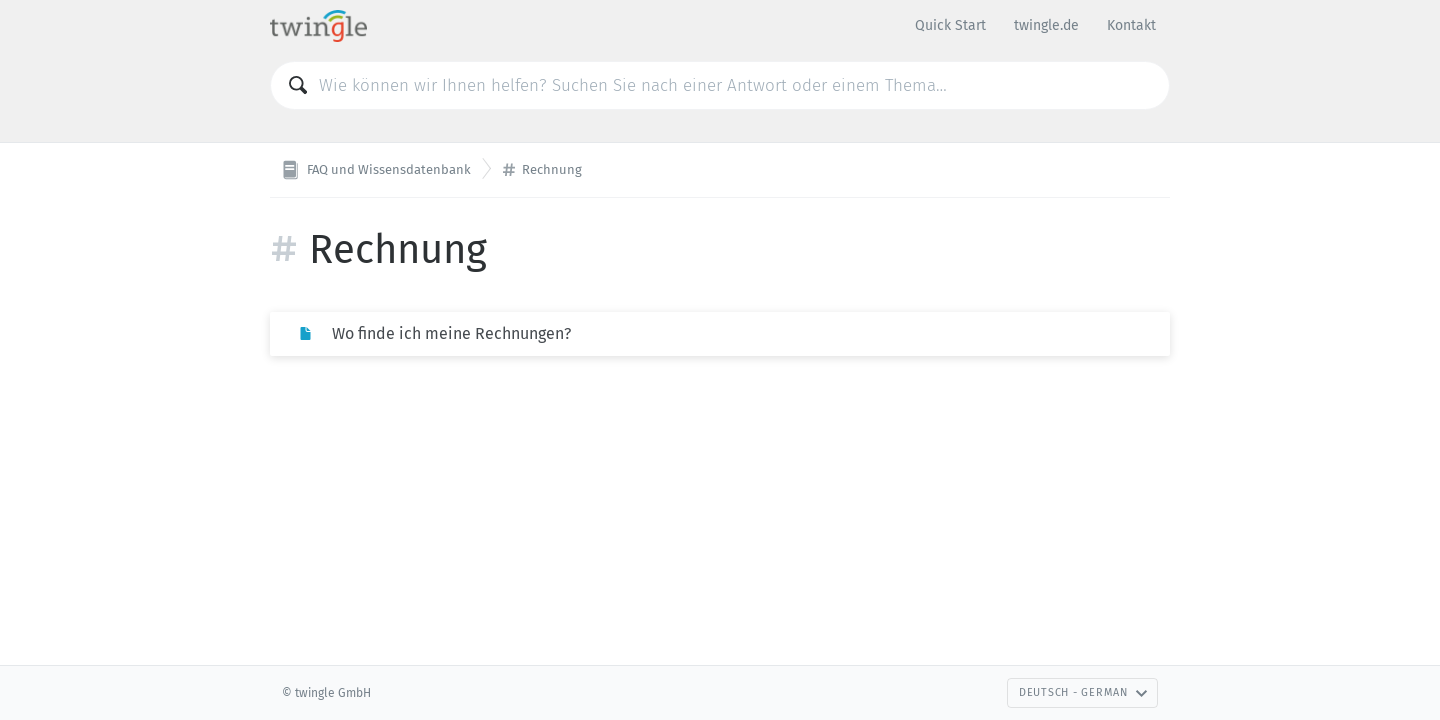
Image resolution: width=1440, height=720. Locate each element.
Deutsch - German (1083, 692)
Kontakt (1131, 25)
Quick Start (950, 25)
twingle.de (1046, 25)
